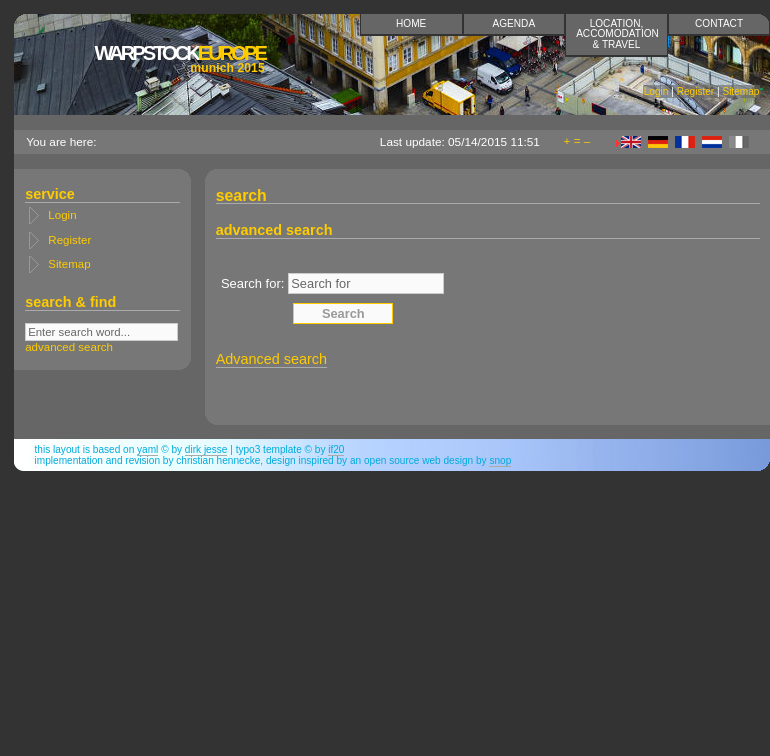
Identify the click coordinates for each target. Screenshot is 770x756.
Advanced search (271, 359)
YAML (147, 449)
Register (696, 91)
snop (500, 460)
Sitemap (740, 91)
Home (411, 23)
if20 (336, 449)
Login (656, 91)
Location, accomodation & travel (617, 33)
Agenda (514, 23)
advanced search (69, 347)
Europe (179, 58)
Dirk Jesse (206, 449)
